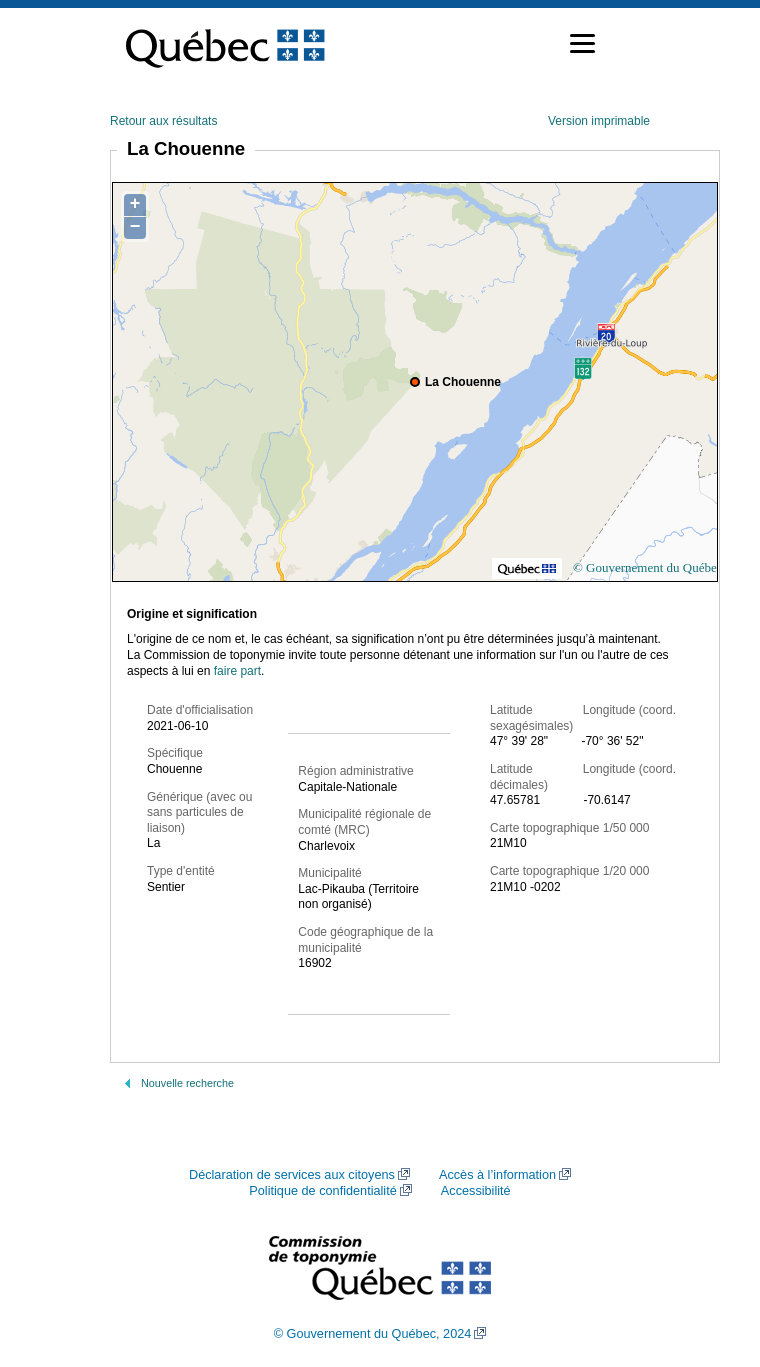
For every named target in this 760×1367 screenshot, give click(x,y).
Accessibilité (476, 1191)
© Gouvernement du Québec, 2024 (373, 1334)
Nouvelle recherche (187, 1083)
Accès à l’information (497, 1175)
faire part (237, 671)
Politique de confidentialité (322, 1191)
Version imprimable (599, 121)
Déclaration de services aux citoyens (292, 1175)
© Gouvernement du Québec (648, 567)
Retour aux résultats (163, 121)
